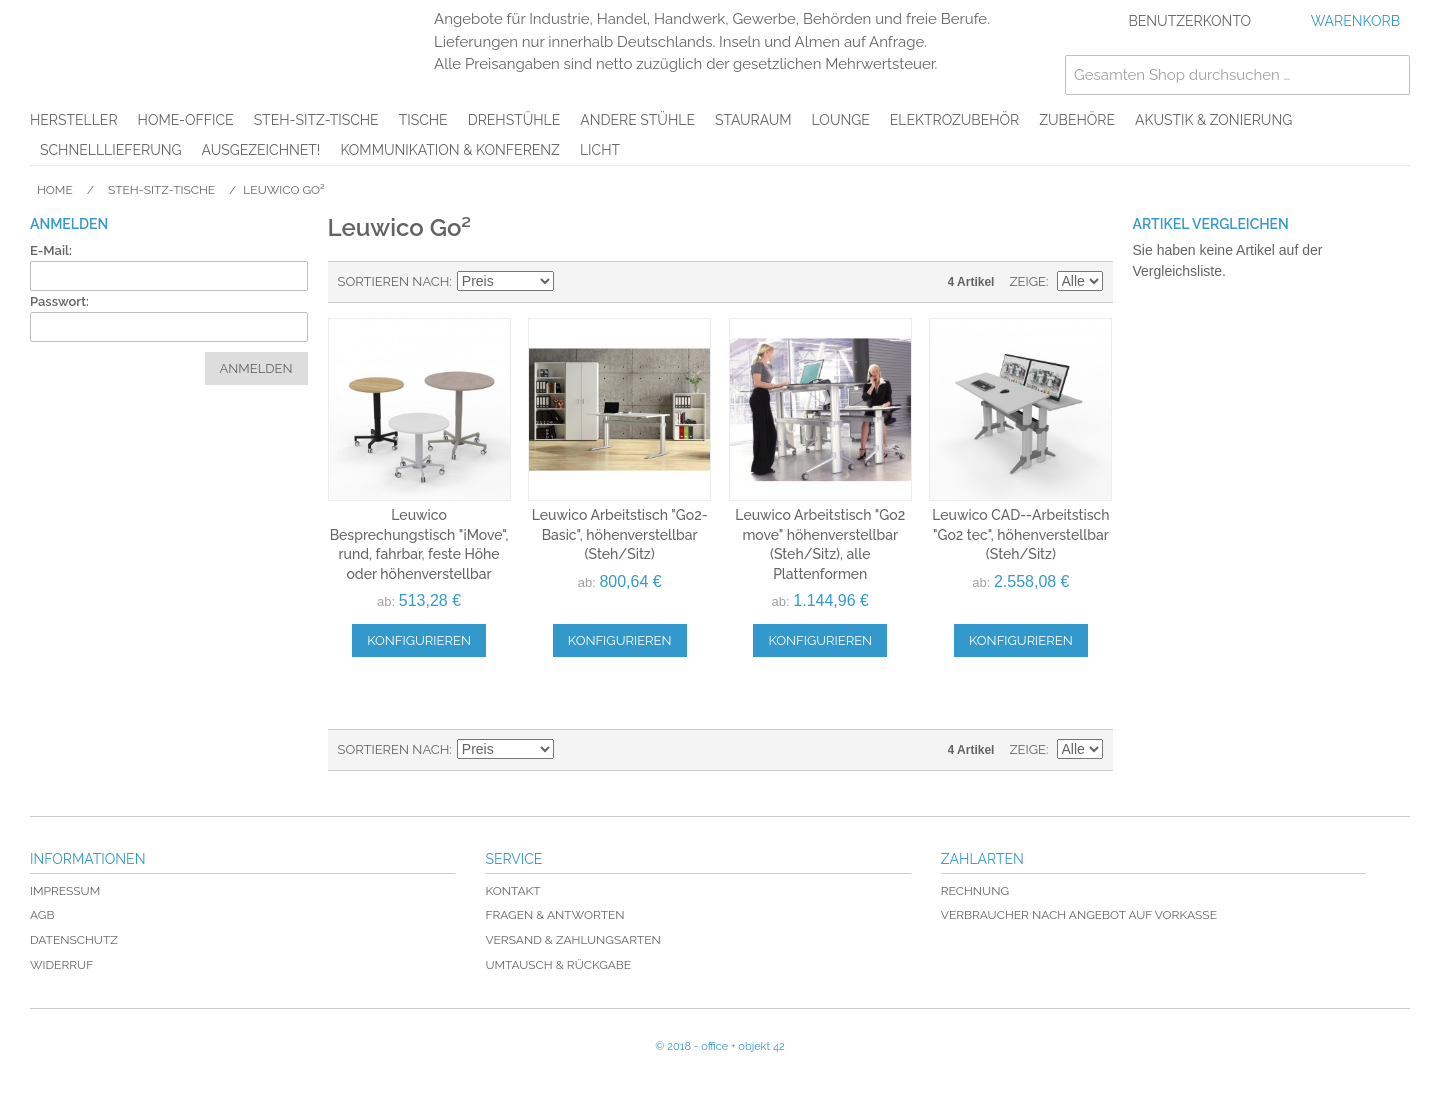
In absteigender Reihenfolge (572, 282)
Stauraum (753, 120)
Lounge (841, 120)
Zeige (1027, 281)
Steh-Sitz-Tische (316, 120)
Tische (423, 120)
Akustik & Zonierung (1213, 120)
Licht (600, 150)
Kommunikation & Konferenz (450, 150)
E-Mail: (51, 250)
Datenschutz (74, 940)
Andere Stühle (637, 120)
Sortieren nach (394, 281)
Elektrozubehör (954, 120)
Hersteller (74, 120)
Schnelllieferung (111, 150)
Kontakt (512, 891)
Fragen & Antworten (554, 915)
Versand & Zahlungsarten (572, 940)
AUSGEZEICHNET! (261, 150)
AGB (42, 915)
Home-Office (186, 120)
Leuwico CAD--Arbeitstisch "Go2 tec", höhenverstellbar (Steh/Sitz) (1020, 534)
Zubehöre (1077, 120)
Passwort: (59, 301)
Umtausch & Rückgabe (558, 965)
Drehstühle (514, 120)
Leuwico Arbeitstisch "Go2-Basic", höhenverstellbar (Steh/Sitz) (620, 534)
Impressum (65, 891)
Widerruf (61, 965)
